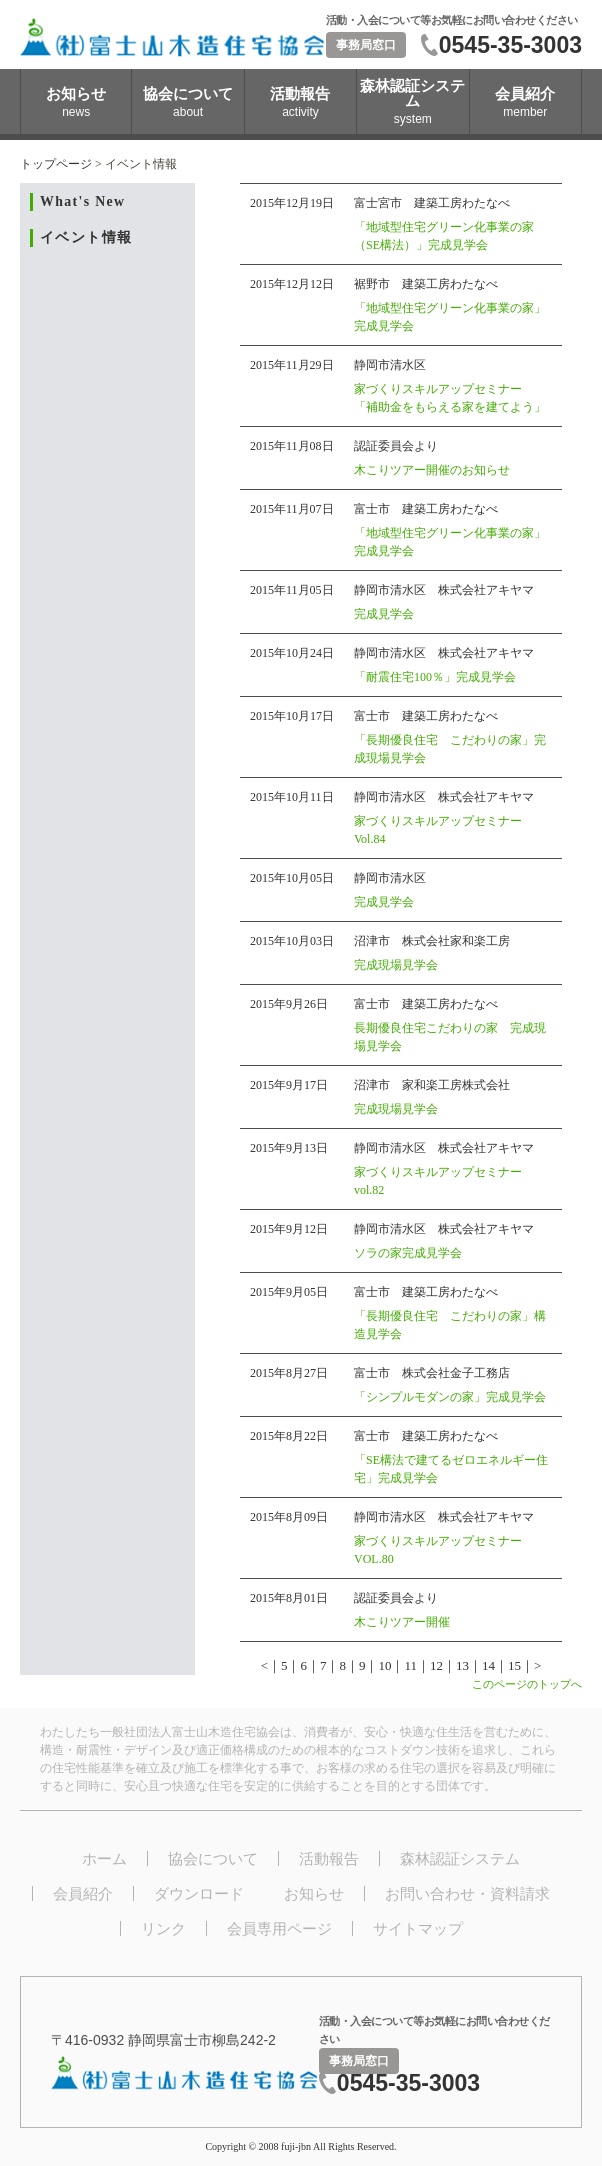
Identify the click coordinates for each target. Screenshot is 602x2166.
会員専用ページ (279, 1928)
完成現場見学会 (396, 965)
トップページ (56, 164)
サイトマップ (418, 1928)
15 (514, 1665)
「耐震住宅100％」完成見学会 (435, 677)
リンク (163, 1928)
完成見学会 (384, 614)
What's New (82, 201)
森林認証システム (460, 1858)
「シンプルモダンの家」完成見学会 (450, 1397)
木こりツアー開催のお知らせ (432, 470)
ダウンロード (199, 1893)
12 (436, 1665)
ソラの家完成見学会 (408, 1253)
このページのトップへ (527, 1684)
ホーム (104, 1858)
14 (488, 1665)
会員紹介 (83, 1893)
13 (462, 1665)
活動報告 (329, 1858)
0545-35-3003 (510, 45)
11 (410, 1665)
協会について (213, 1858)
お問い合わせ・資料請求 (467, 1893)
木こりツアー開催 (402, 1622)
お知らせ (314, 1893)
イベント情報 (86, 237)
